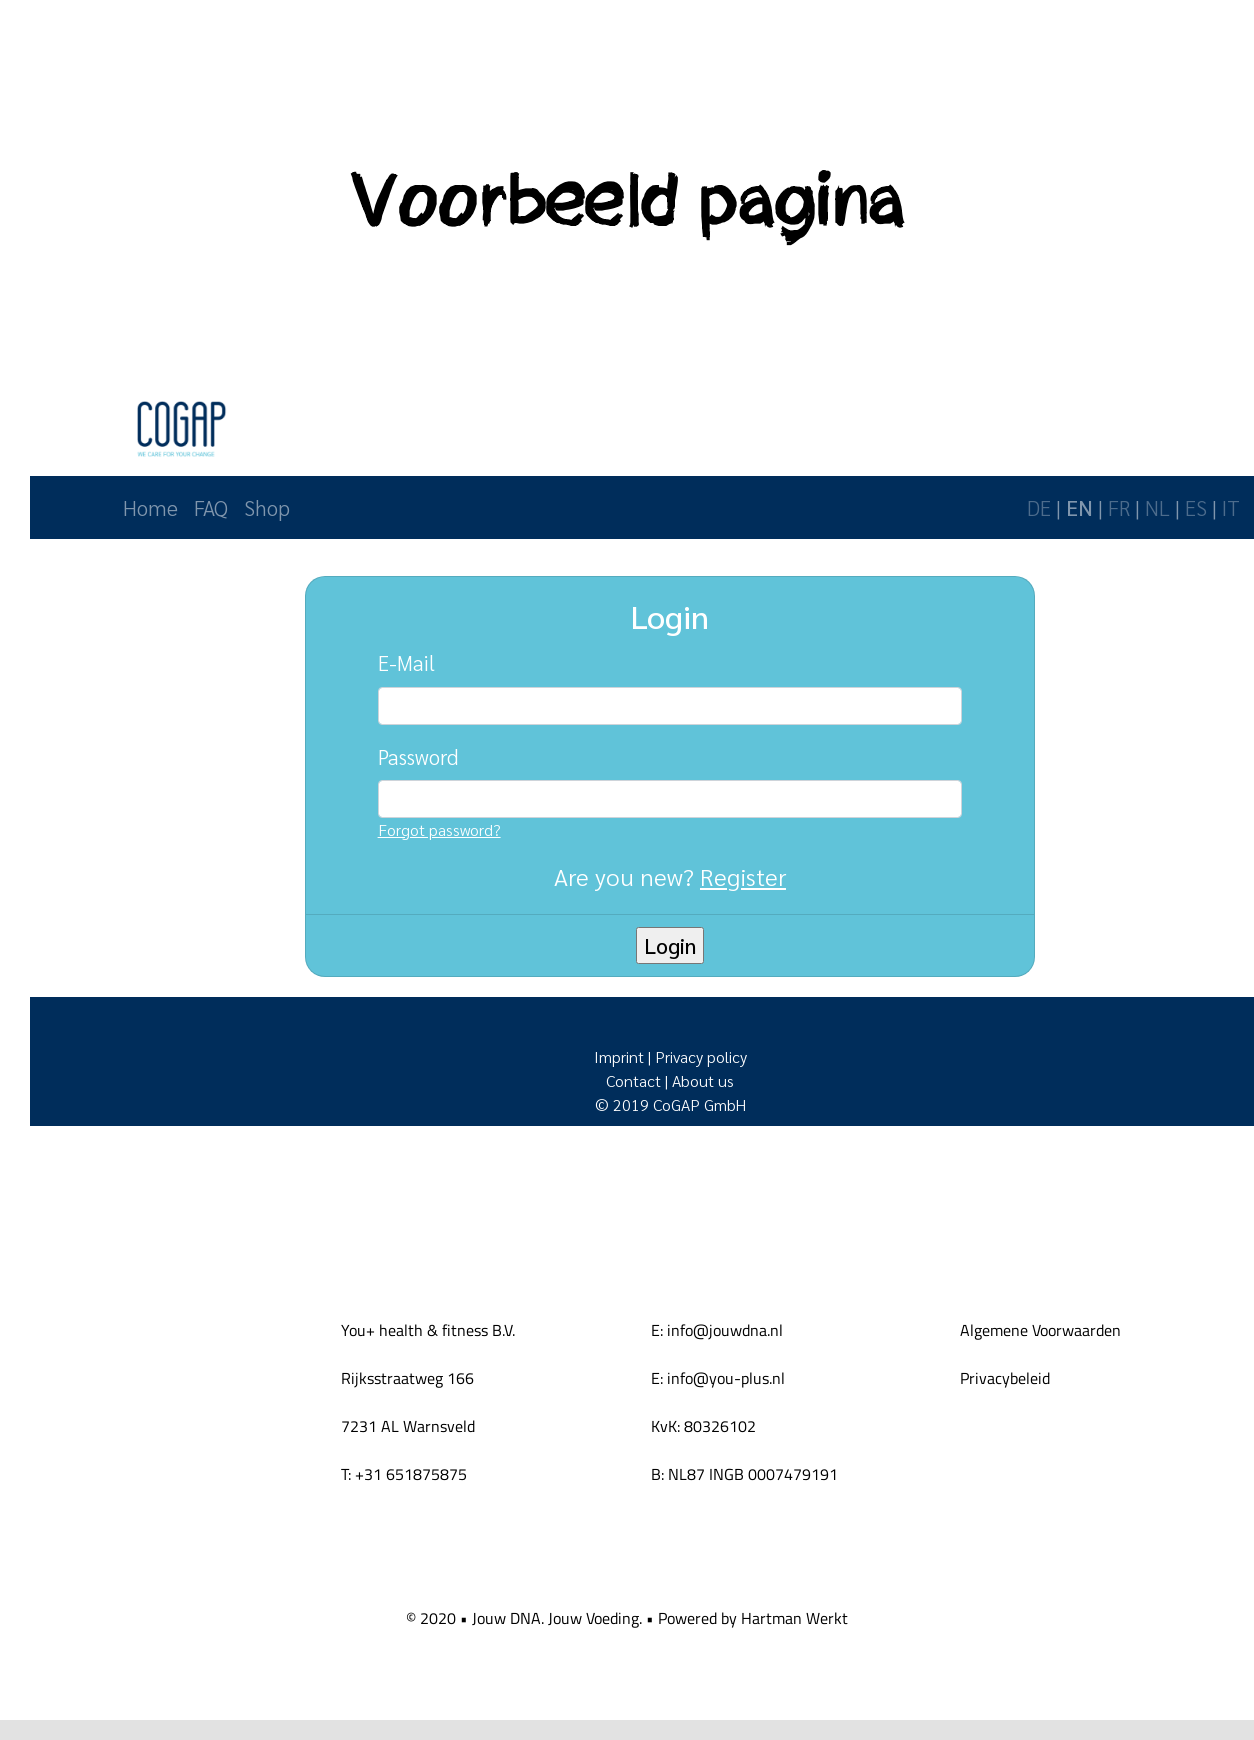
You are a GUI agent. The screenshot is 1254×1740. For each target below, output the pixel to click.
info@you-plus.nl (726, 1378)
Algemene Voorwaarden (1040, 1330)
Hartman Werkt (794, 1618)
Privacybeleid (1005, 1378)
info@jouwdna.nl (725, 1330)
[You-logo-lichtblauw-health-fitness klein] (112, 1406)
